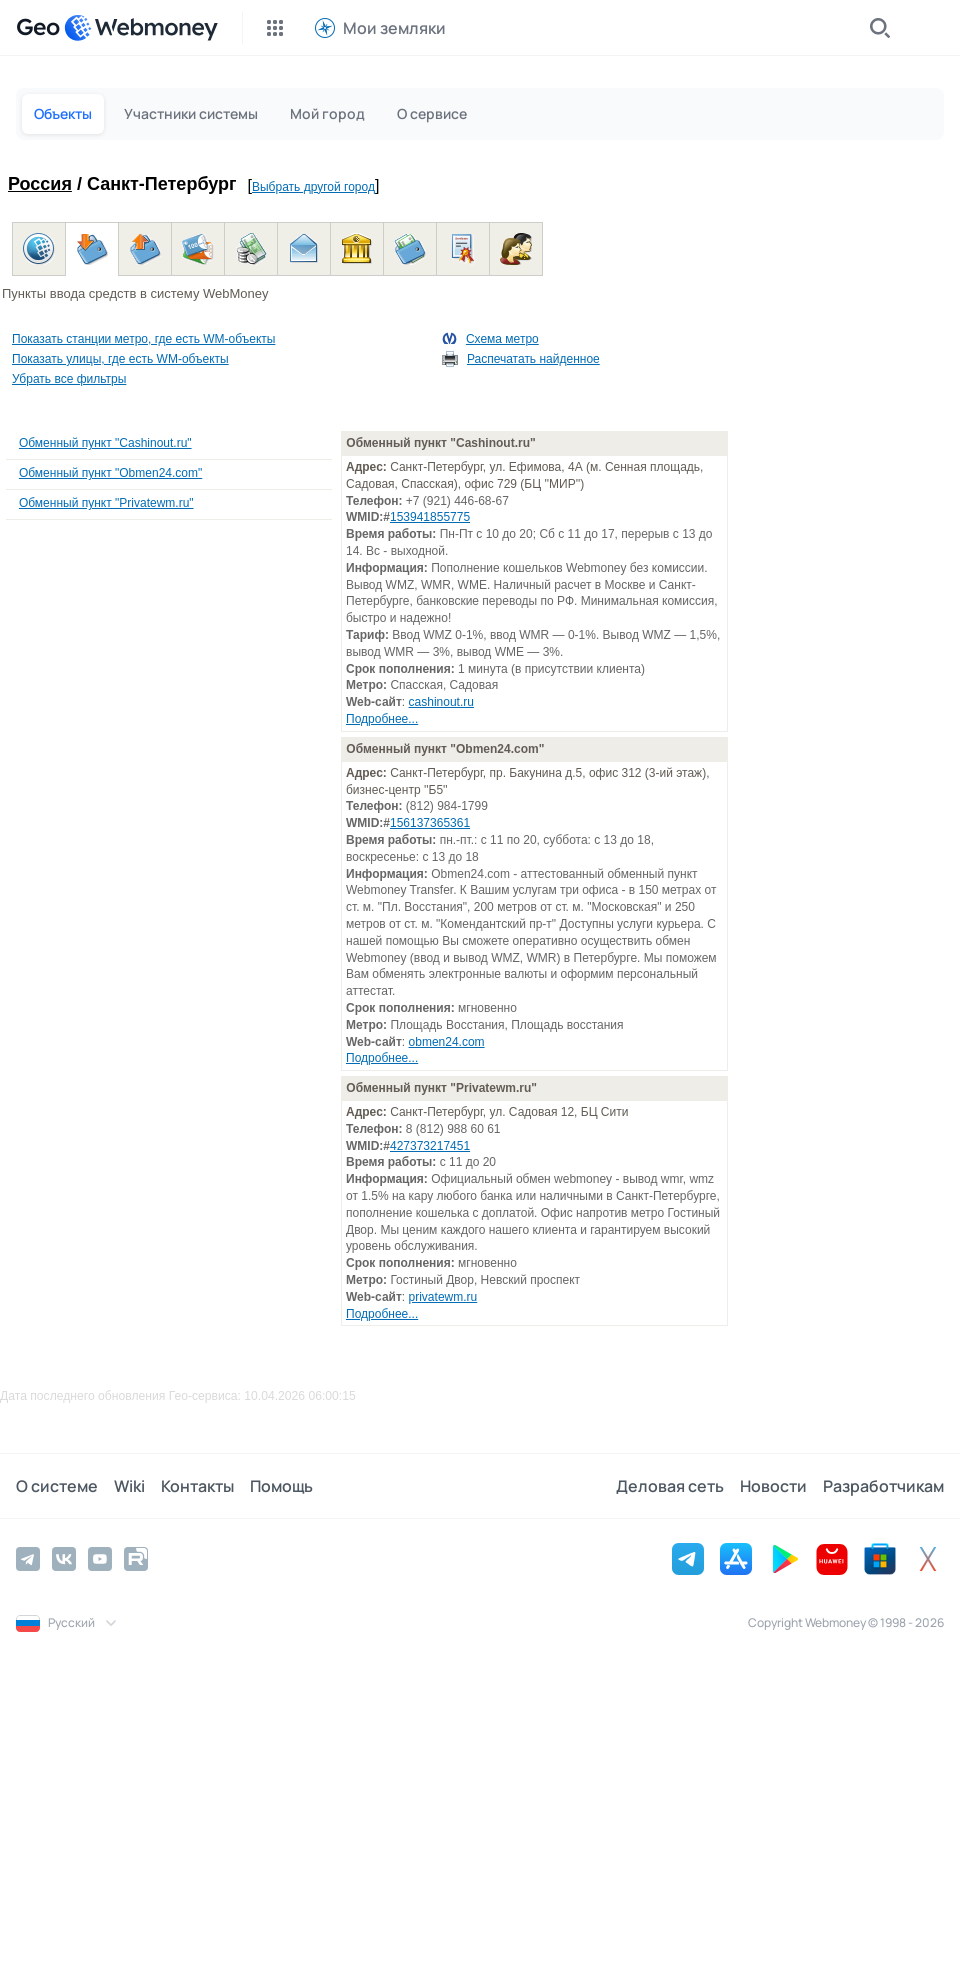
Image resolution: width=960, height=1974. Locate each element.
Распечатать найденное (533, 359)
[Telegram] (28, 1559)
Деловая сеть (670, 1486)
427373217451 (430, 1146)
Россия (40, 184)
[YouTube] (100, 1559)
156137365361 (430, 823)
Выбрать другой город (313, 187)
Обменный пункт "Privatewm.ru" (106, 503)
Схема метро (502, 339)
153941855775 (430, 517)
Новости (773, 1486)
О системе (57, 1486)
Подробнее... (382, 719)
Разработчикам (883, 1486)
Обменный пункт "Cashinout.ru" (105, 443)
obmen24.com (447, 1042)
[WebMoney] (141, 28)
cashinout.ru (441, 702)
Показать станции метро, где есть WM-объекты (143, 339)
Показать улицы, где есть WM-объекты (120, 359)
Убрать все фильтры (69, 379)
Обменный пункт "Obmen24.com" (110, 473)
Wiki (129, 1486)
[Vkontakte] (64, 1559)
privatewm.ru (443, 1297)
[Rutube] (136, 1559)
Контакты (197, 1486)
